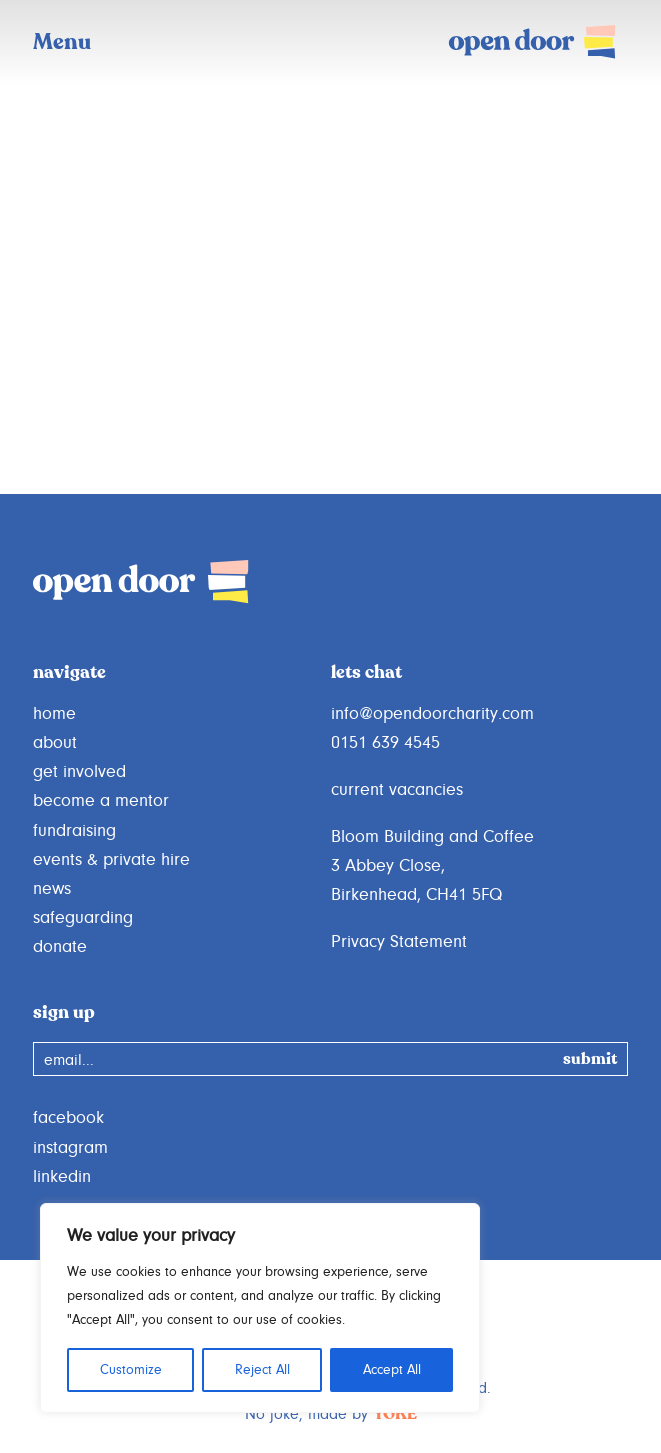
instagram (70, 1148)
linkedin (62, 1177)
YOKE (395, 1415)
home (54, 714)
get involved (79, 772)
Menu (62, 43)
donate (60, 947)
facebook (68, 1118)
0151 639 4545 (385, 743)
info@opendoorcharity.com (432, 714)
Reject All (262, 1370)
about (55, 743)
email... (69, 1060)
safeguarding (83, 918)
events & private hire (111, 860)
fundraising (74, 831)
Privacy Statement (399, 942)
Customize (131, 1370)
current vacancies (397, 790)
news (52, 889)
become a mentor (101, 801)
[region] (260, 1308)
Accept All (392, 1370)
